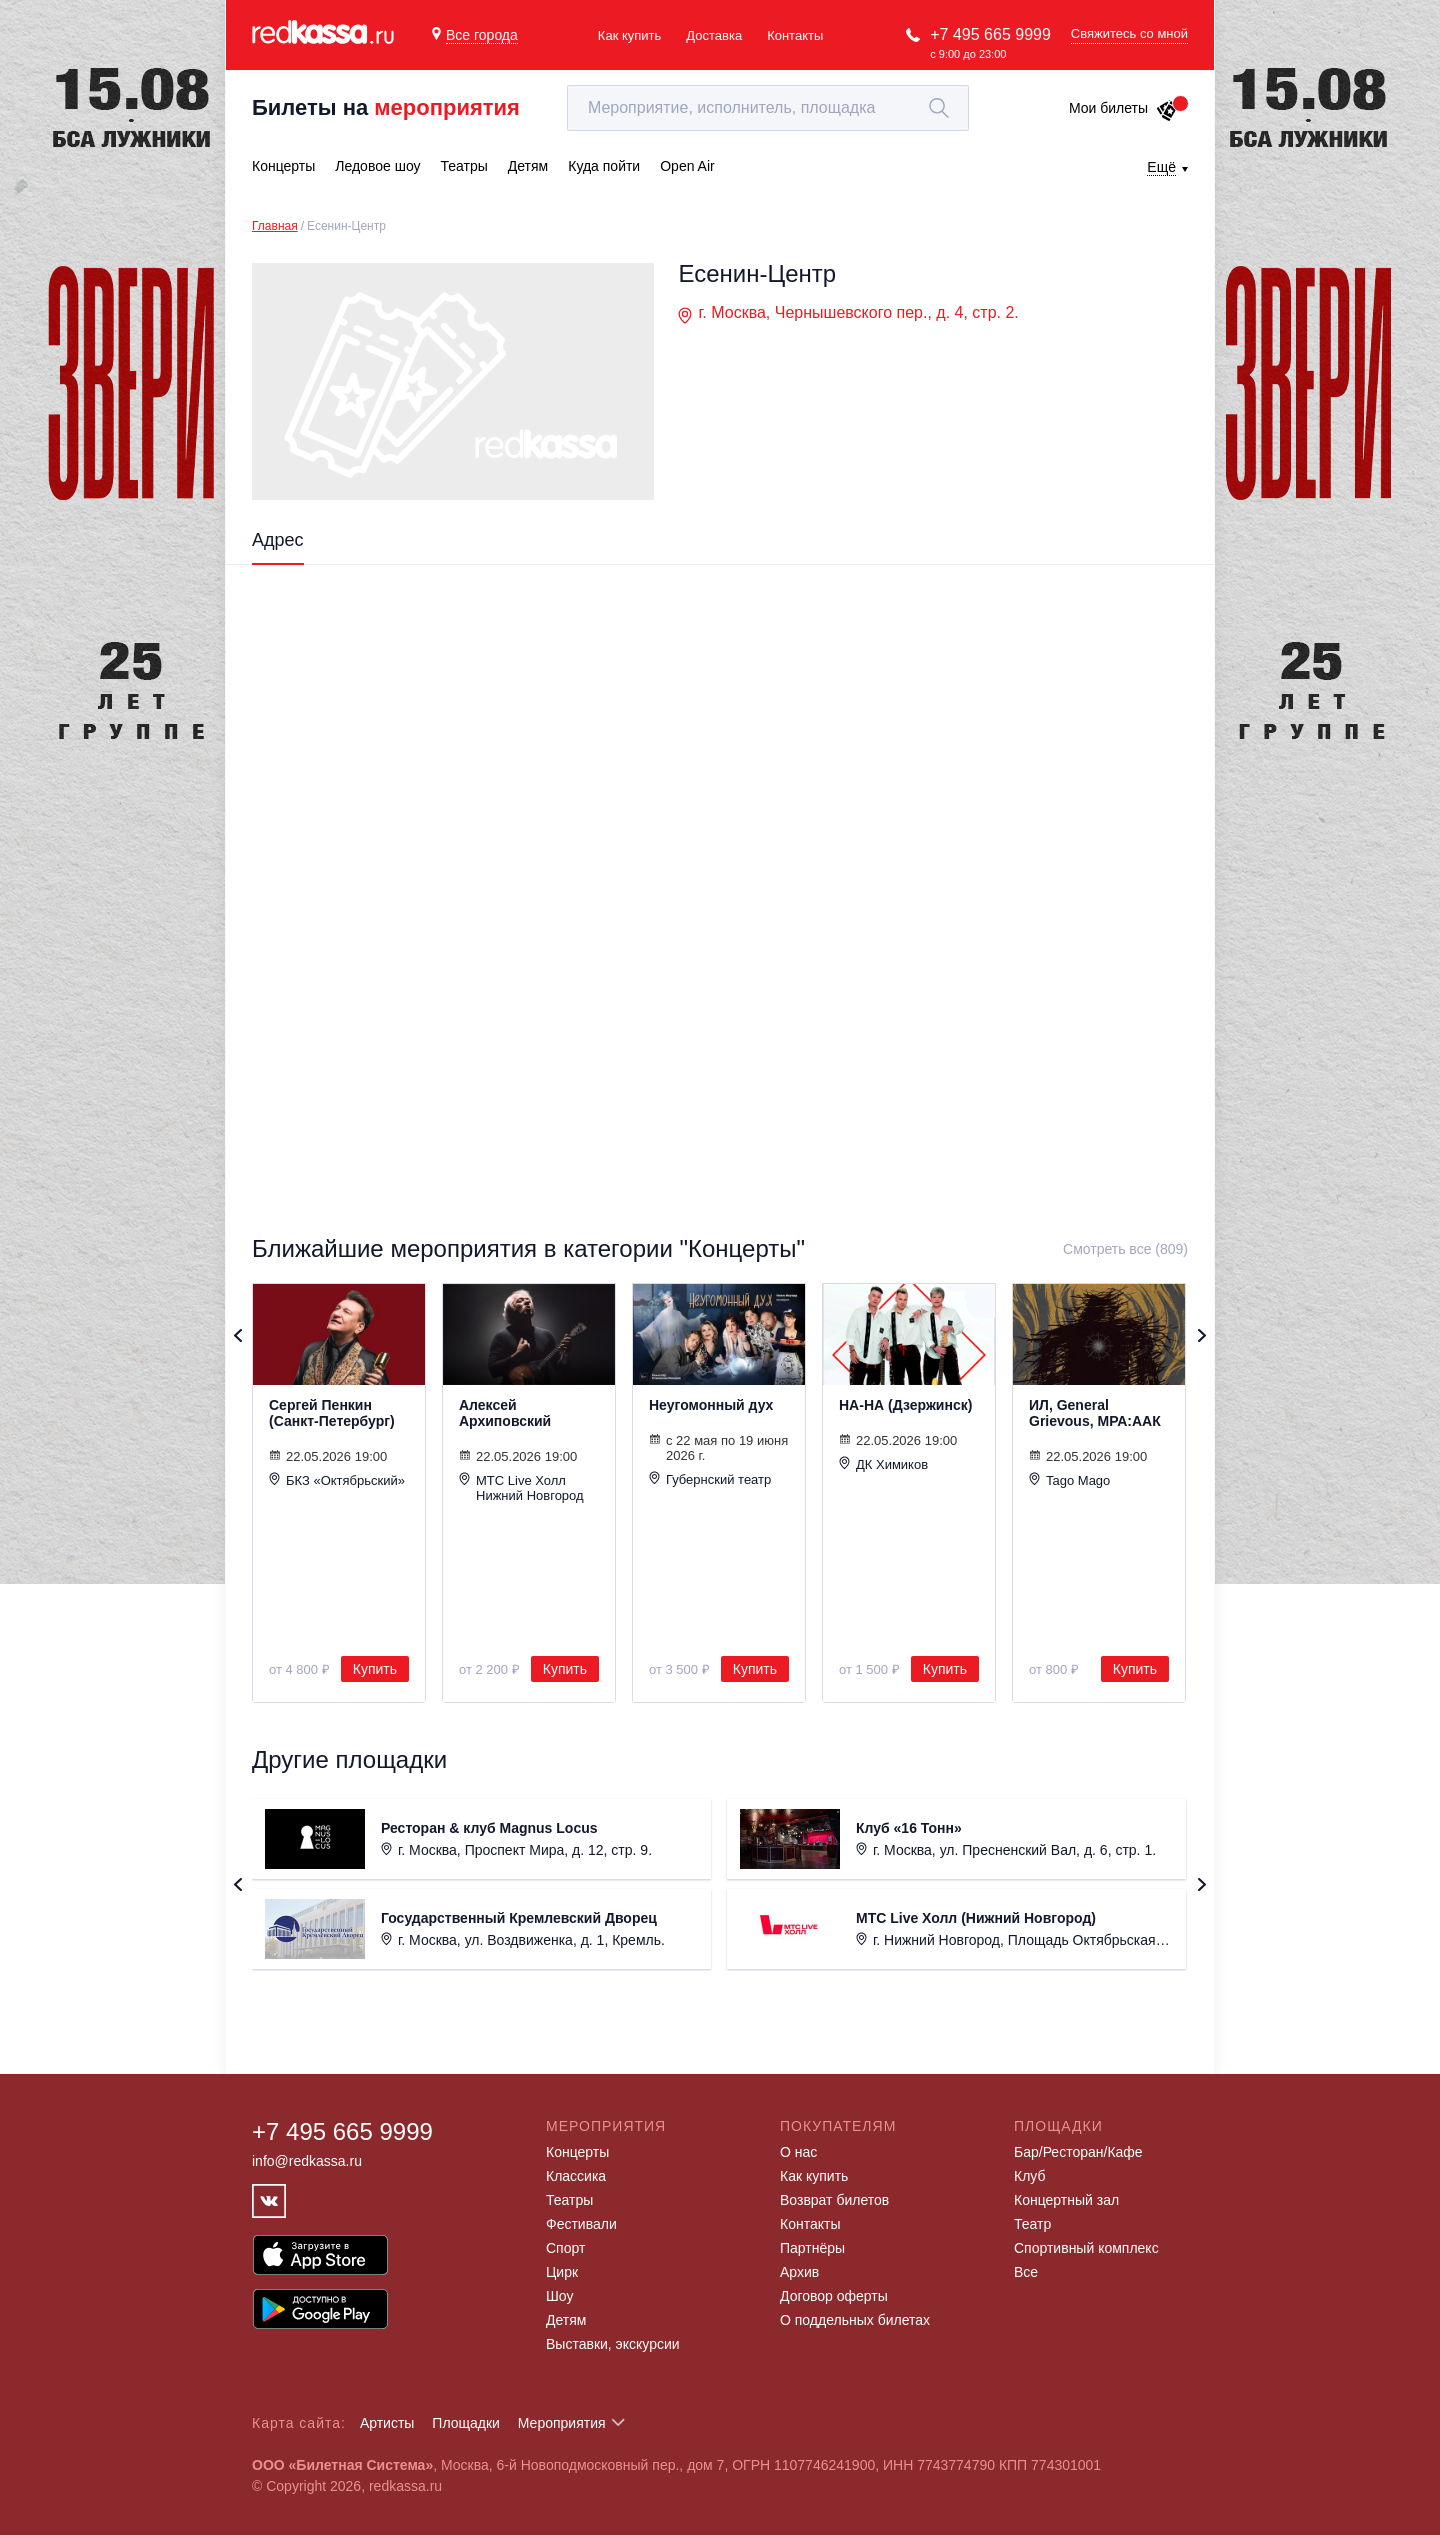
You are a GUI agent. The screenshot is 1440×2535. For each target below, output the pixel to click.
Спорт (565, 2248)
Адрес (278, 540)
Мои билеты (1123, 108)
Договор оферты (834, 2296)
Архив (799, 2272)
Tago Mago (1069, 1480)
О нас (798, 2152)
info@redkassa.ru (307, 2161)
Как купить (629, 35)
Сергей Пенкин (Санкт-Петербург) (332, 1413)
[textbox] (768, 108)
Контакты (795, 35)
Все (1026, 2272)
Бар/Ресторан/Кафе (1078, 2152)
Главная (275, 226)
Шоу (559, 2296)
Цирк (562, 2272)
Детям (566, 2320)
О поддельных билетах (855, 2320)
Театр (1032, 2224)
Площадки (466, 2423)
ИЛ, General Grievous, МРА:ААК (1095, 1413)
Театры (569, 2200)
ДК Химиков (883, 1464)
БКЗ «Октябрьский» (337, 1480)
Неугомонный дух (711, 1405)
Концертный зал (1066, 2200)
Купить (375, 1669)
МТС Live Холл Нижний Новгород (521, 1487)
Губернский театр (710, 1479)
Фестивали (581, 2224)
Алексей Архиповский (505, 1413)
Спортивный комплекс (1086, 2248)
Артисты (387, 2423)
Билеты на (386, 107)
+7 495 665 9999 (990, 34)
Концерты (577, 2152)
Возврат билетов (834, 2200)
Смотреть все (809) (1125, 1249)
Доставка (714, 35)
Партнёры (812, 2248)
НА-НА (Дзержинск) (905, 1405)
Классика (576, 2176)
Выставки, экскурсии (613, 2344)
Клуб (1030, 2176)
